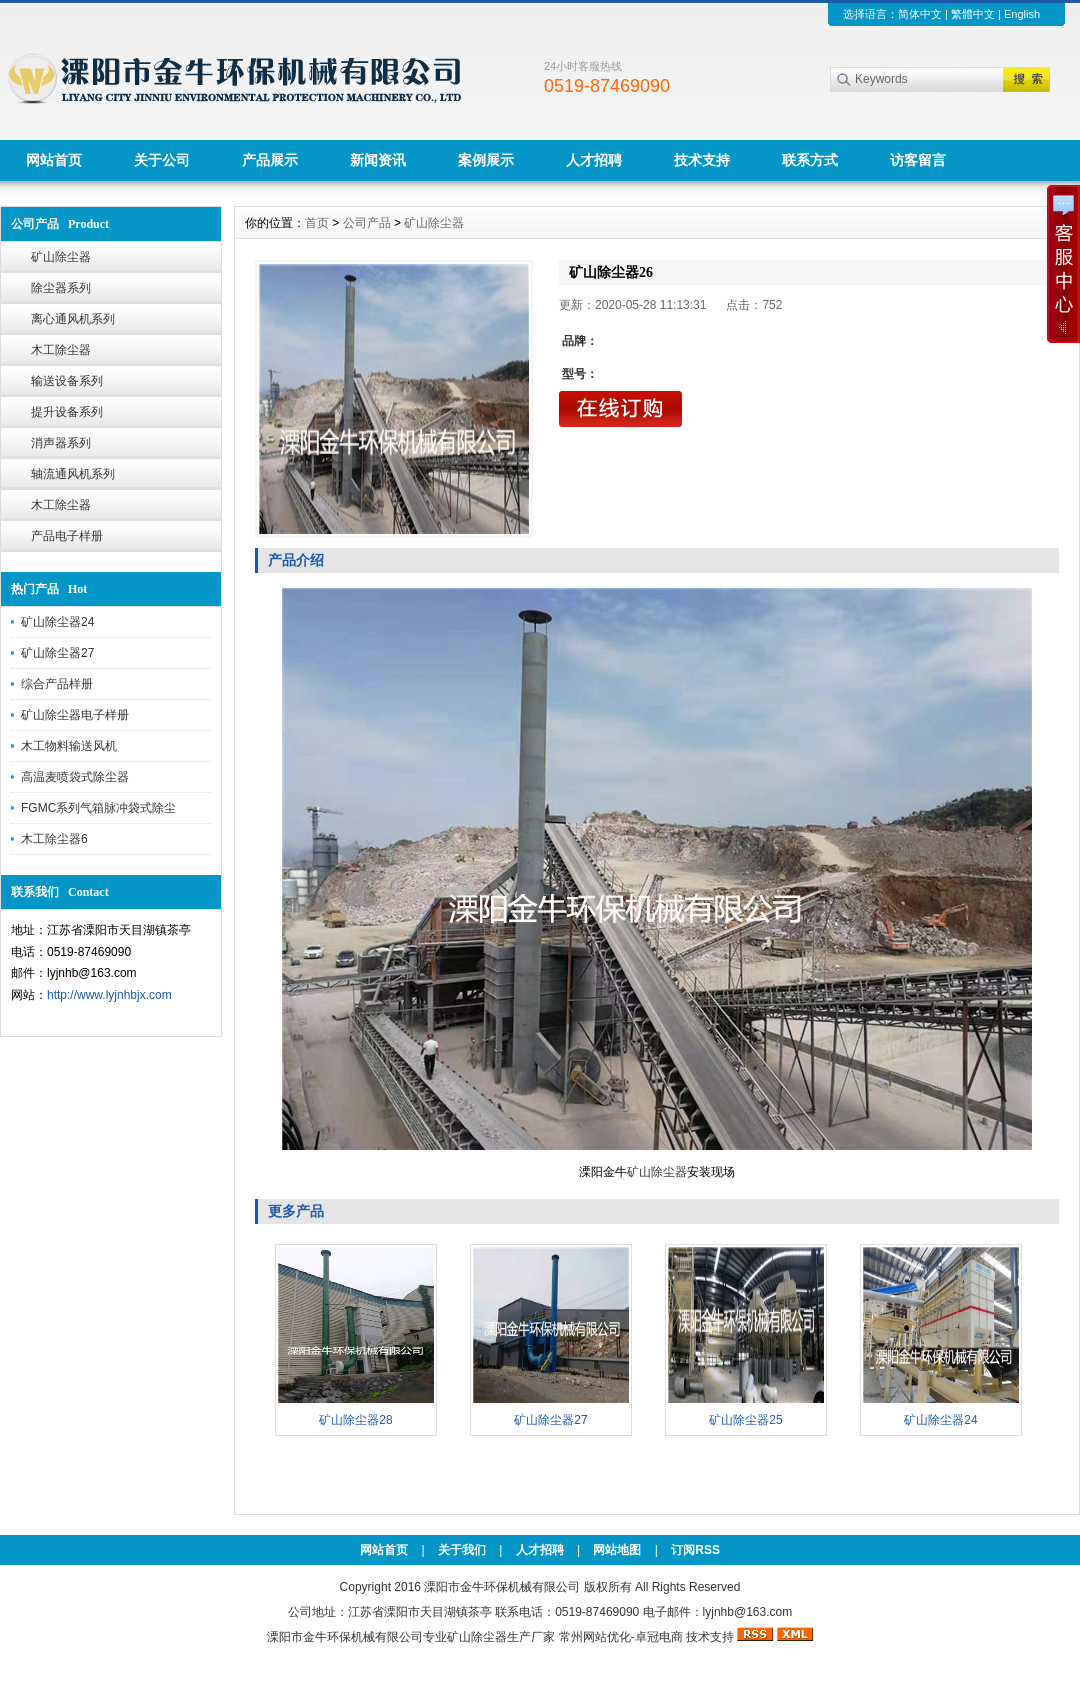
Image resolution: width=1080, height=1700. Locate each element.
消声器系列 (61, 443)
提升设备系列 (67, 412)
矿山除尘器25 (745, 1420)
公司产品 (367, 223)
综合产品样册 (57, 684)
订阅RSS (695, 1550)
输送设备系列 (67, 381)
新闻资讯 (378, 160)
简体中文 (920, 14)
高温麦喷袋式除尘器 (75, 777)
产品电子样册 (67, 536)
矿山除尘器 (61, 257)
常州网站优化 (595, 1637)
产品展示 (270, 160)
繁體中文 (973, 14)
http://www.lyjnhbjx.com (109, 995)
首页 (317, 223)
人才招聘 (594, 160)
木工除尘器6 (54, 839)
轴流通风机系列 (73, 474)
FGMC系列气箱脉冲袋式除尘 (98, 808)
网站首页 (54, 160)
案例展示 (486, 160)
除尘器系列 (61, 288)
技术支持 (702, 160)
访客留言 (918, 160)
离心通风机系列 (73, 319)
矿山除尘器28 (355, 1420)
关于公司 (162, 160)
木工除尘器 (61, 350)
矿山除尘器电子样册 (75, 715)
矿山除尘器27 (57, 653)
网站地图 (617, 1550)
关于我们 (462, 1550)
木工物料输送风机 (69, 746)
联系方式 (810, 160)
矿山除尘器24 (57, 622)
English (1022, 14)
